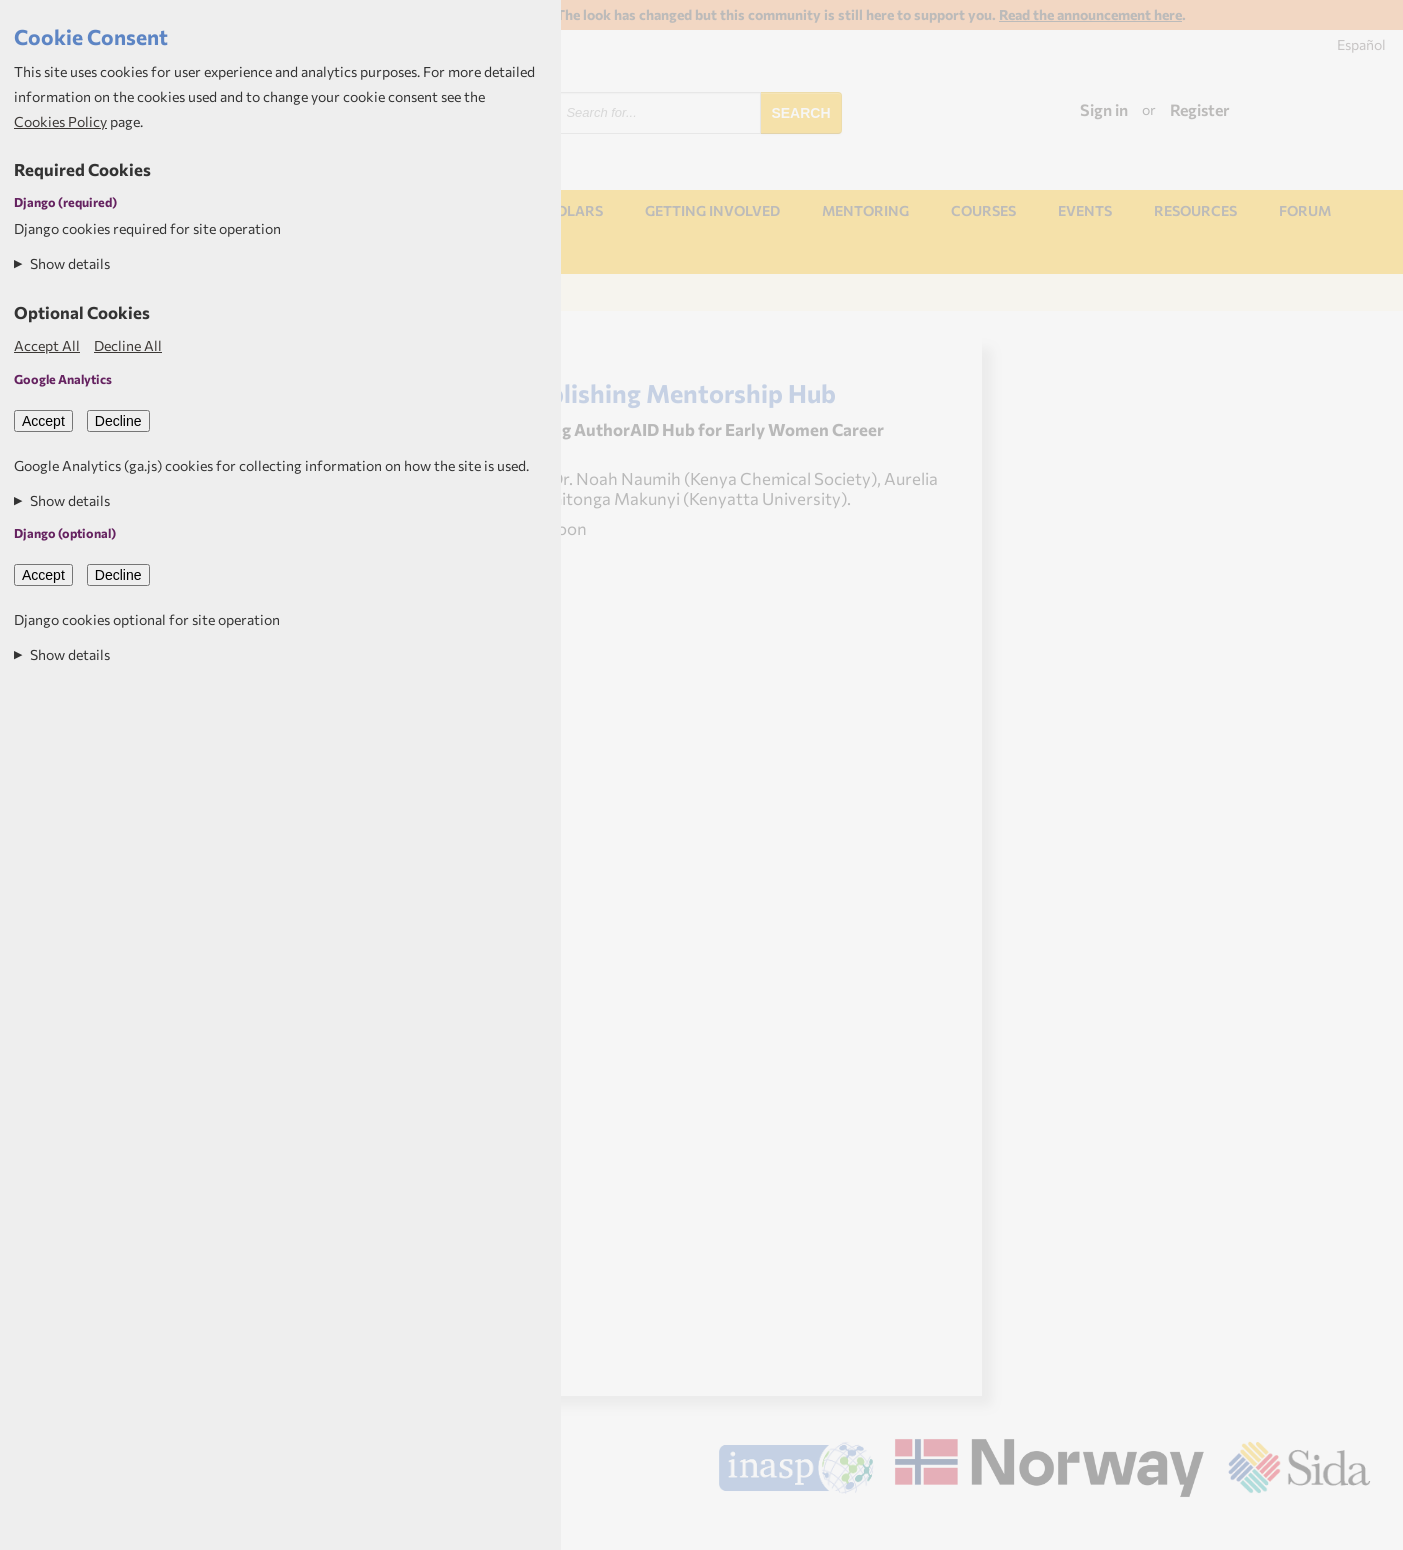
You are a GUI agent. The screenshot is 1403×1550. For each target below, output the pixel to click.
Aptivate (1352, 1526)
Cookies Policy (60, 121)
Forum (1305, 210)
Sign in (1104, 109)
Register (1200, 109)
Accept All (47, 345)
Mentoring (865, 210)
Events (1085, 210)
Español (1361, 44)
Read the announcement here (1090, 14)
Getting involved (712, 210)
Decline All (128, 345)
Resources (1195, 210)
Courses (983, 210)
